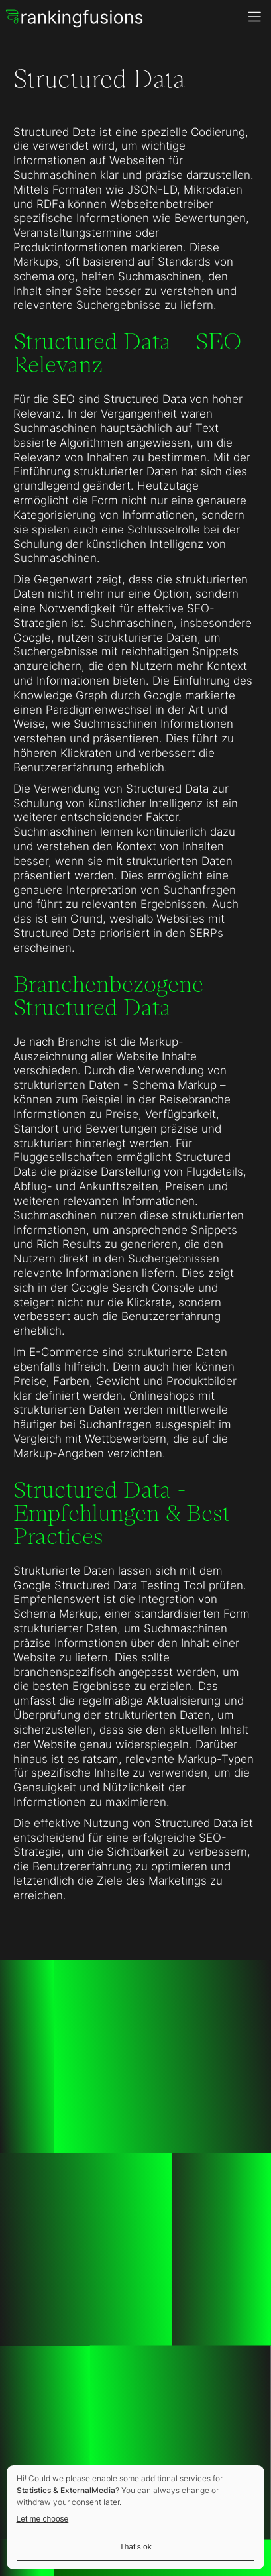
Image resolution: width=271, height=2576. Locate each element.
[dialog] (135, 2517)
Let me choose (43, 2519)
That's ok (135, 2546)
